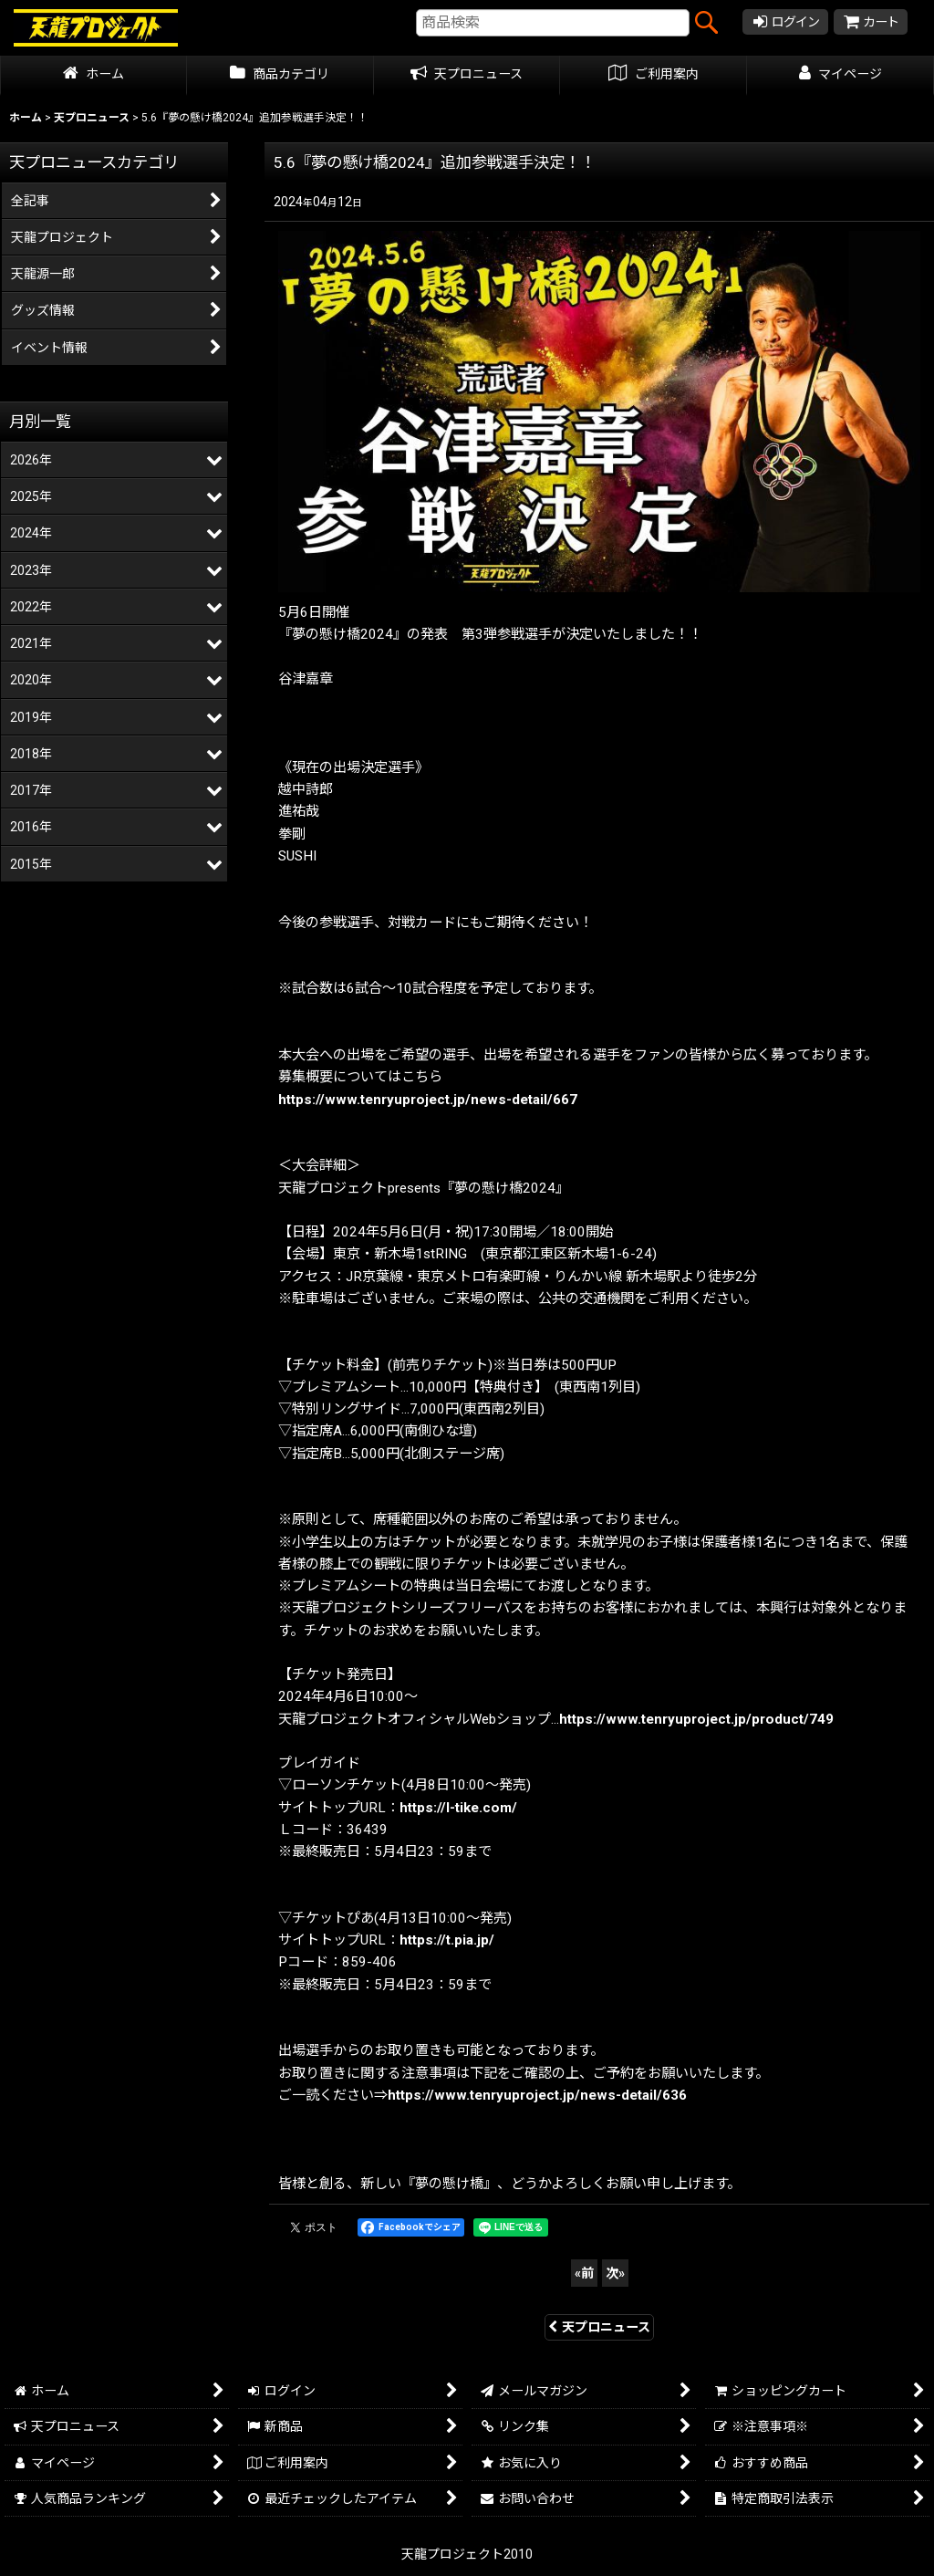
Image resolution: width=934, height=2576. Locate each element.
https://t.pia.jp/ (447, 1940)
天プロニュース (599, 2327)
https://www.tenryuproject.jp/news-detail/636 (537, 2095)
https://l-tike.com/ (458, 1807)
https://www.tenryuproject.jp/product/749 (696, 1719)
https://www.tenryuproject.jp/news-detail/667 (427, 1099)
